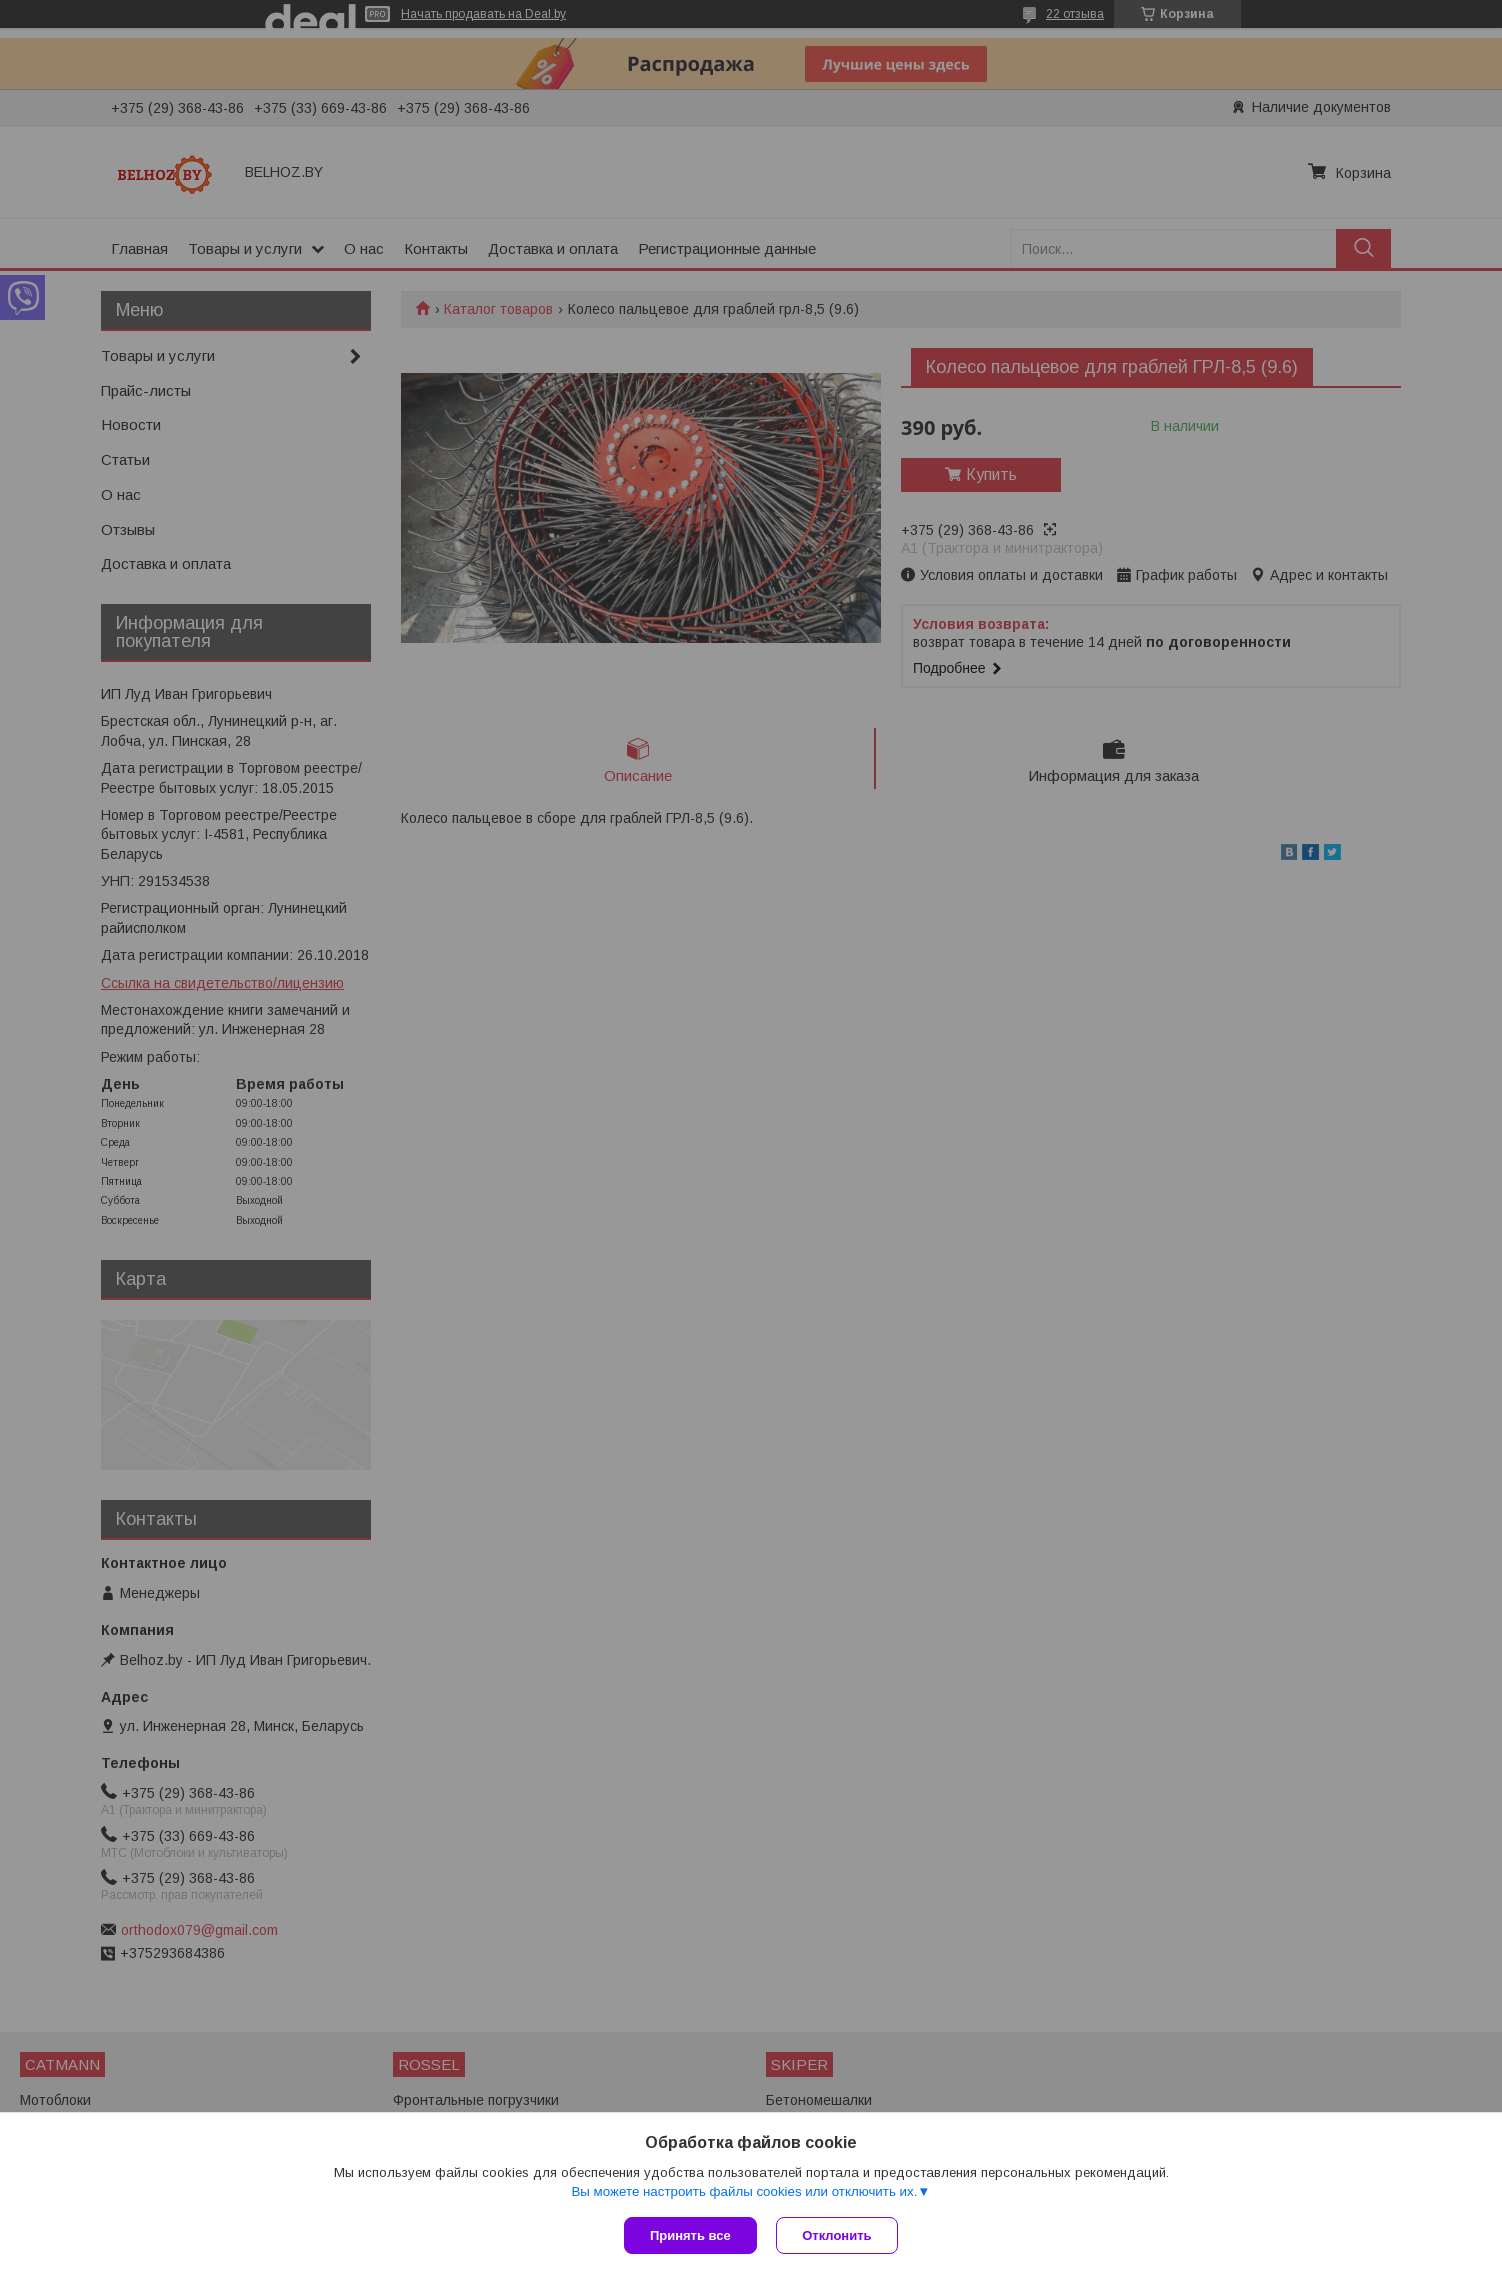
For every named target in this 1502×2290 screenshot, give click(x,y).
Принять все (690, 2235)
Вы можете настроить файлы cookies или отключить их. (744, 2191)
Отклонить (837, 2235)
